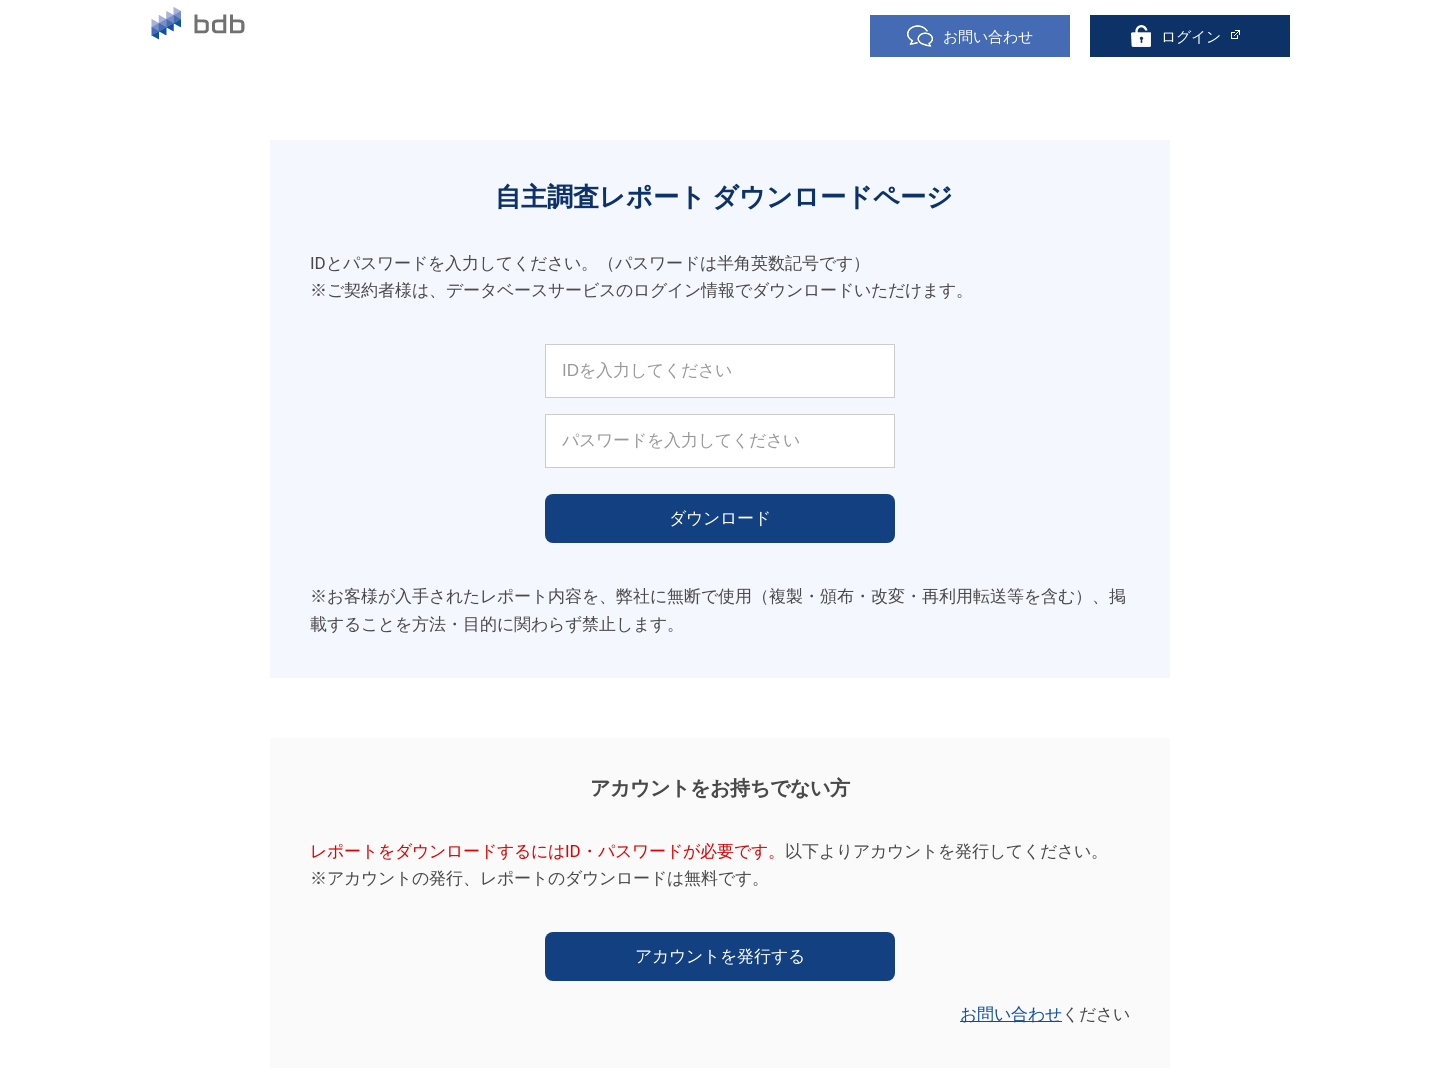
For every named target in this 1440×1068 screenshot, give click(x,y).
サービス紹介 (343, 37)
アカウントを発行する (720, 956)
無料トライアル (484, 37)
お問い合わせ (1011, 1014)
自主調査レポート (639, 37)
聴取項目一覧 (787, 37)
